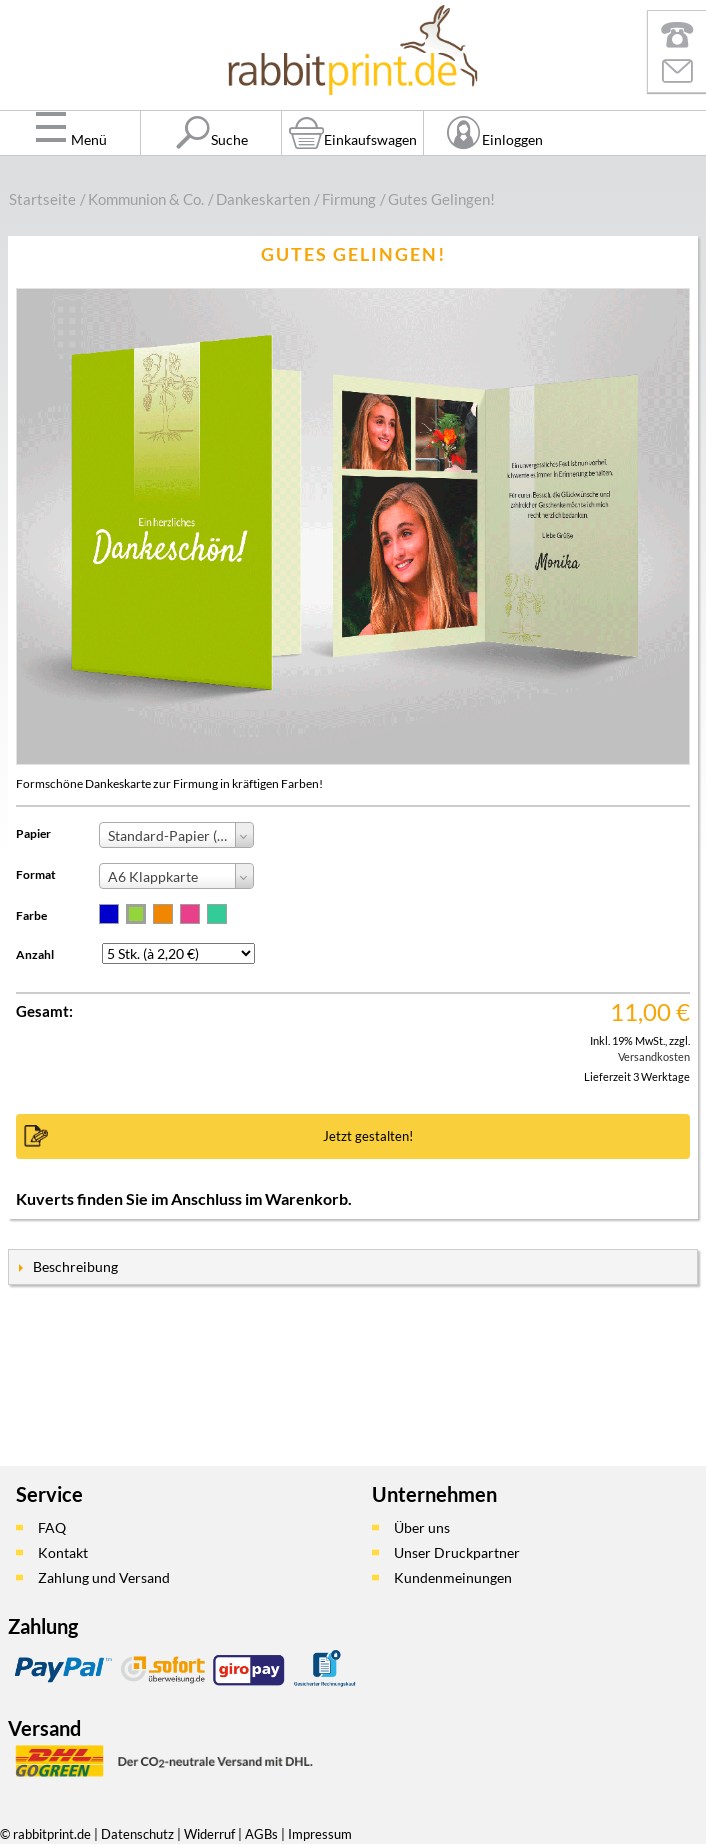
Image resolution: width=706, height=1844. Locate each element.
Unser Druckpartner (457, 1552)
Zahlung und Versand (104, 1577)
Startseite (42, 199)
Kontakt (63, 1552)
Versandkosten (654, 1056)
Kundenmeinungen (453, 1577)
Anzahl (35, 954)
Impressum (320, 1834)
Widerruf (209, 1834)
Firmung (349, 199)
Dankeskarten (263, 199)
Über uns (422, 1527)
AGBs (261, 1834)
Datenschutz (137, 1834)
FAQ (52, 1527)
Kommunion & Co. (146, 199)
